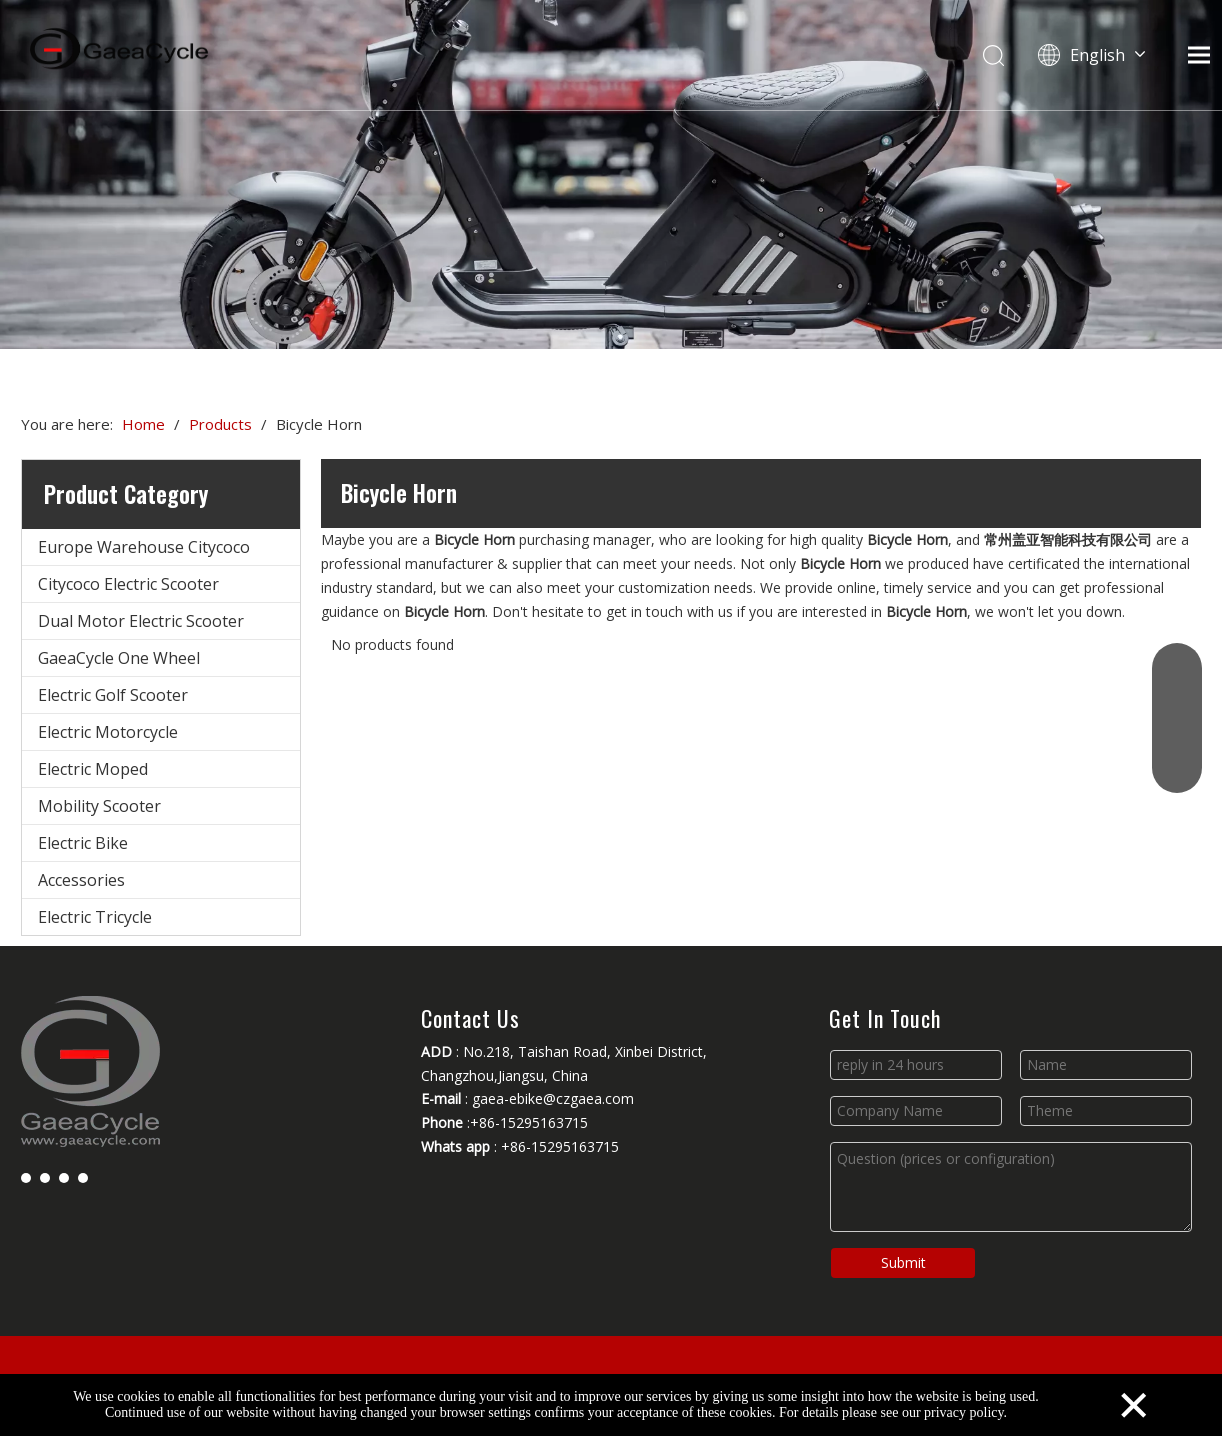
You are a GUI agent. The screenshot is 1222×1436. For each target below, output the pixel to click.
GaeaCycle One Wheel (119, 658)
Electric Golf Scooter (113, 695)
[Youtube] (64, 1177)
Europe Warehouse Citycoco (144, 547)
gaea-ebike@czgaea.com (553, 1098)
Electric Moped (93, 769)
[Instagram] (83, 1177)
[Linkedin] (45, 1177)
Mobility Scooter (99, 806)
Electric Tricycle (95, 917)
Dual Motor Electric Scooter (141, 621)
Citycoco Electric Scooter (128, 584)
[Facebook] (26, 1177)
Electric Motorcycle (108, 732)
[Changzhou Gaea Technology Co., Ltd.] (611, 174)
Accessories (81, 880)
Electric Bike (83, 843)
